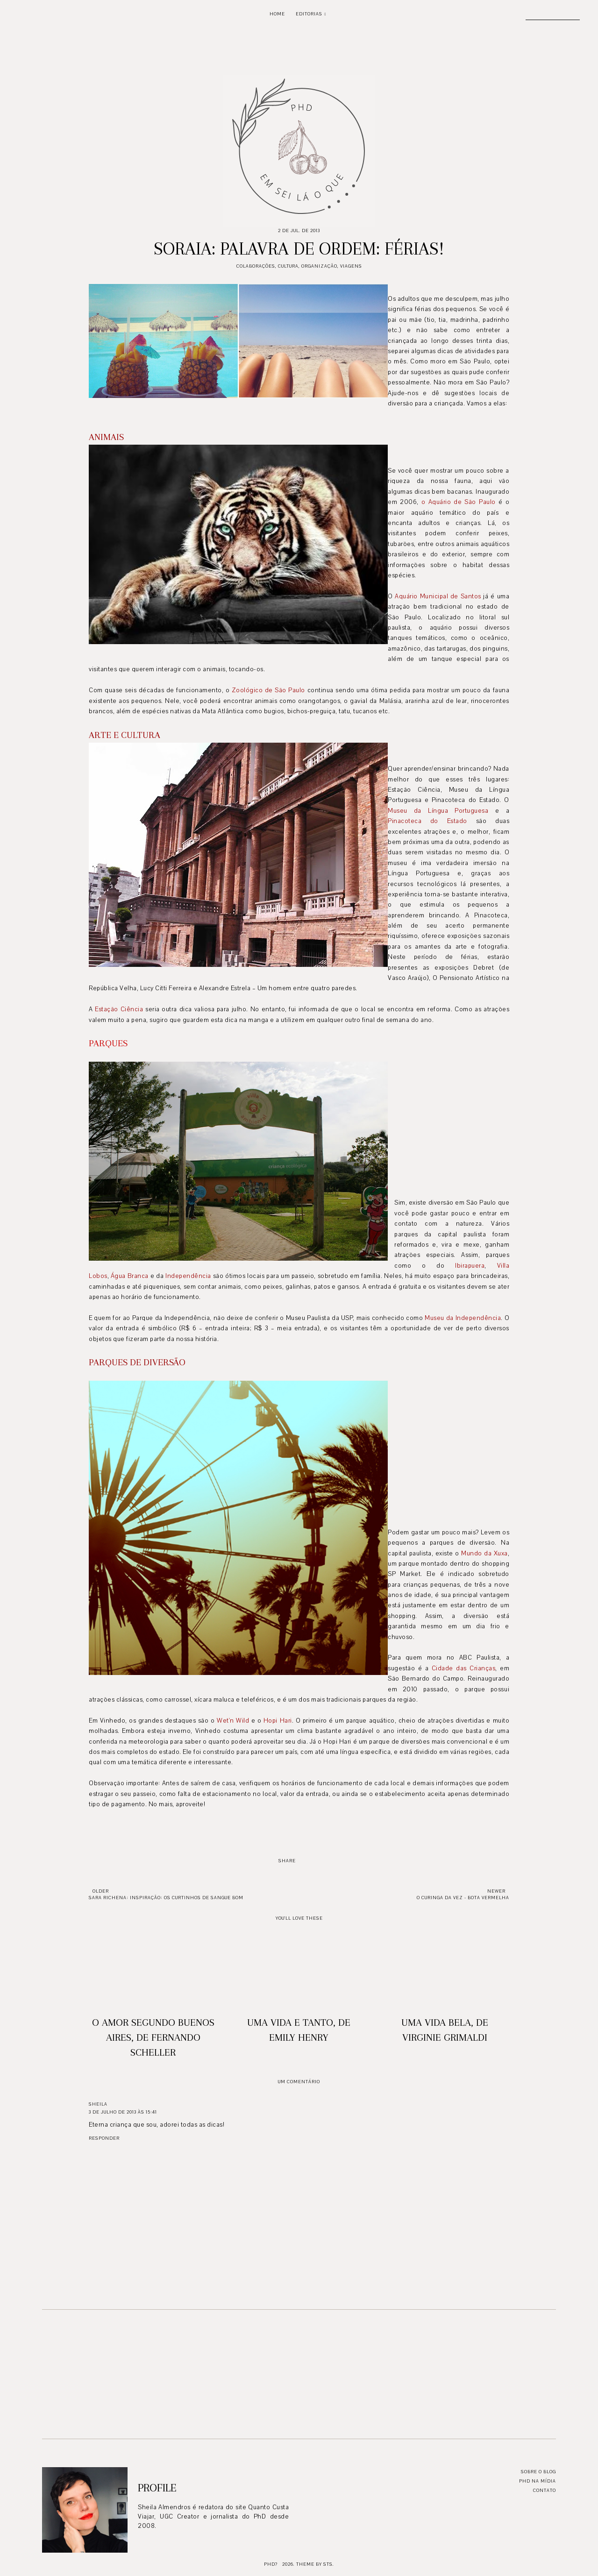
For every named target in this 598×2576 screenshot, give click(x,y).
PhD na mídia (537, 2481)
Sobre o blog (538, 2472)
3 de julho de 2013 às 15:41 (123, 2112)
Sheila (98, 2104)
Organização (319, 266)
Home (277, 14)
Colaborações (255, 266)
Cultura (288, 266)
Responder (104, 2138)
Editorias (309, 14)
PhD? (271, 2564)
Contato (544, 2490)
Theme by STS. (315, 2564)
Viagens (351, 266)
